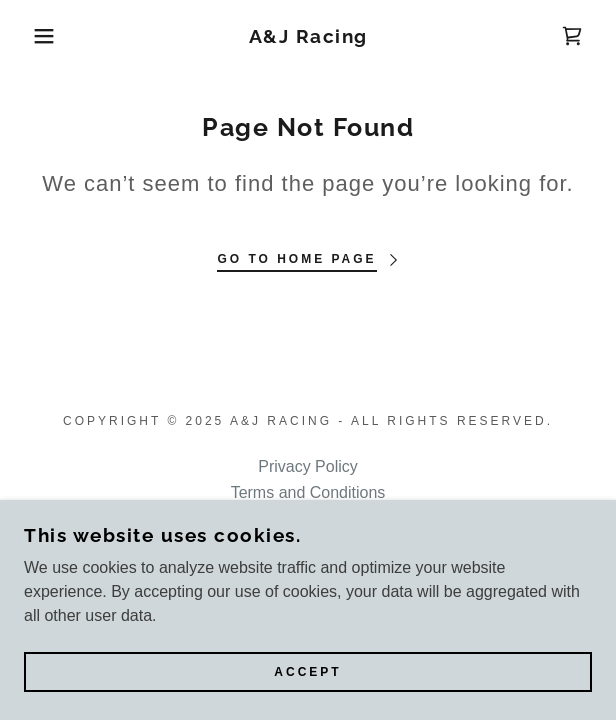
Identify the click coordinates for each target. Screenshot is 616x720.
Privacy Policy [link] (308, 466)
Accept (307, 672)
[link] (308, 36)
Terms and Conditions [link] (308, 492)
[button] (41, 36)
